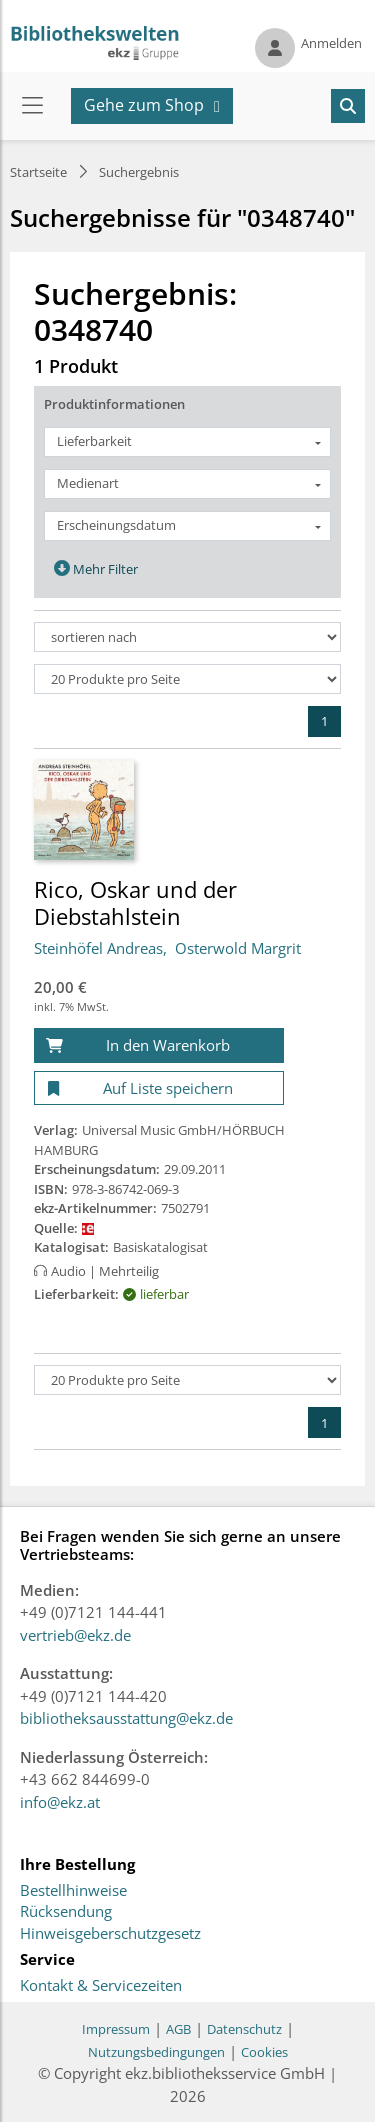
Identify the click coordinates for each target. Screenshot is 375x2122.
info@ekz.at (60, 1802)
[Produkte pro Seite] (187, 679)
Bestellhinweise (73, 1891)
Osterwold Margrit (238, 948)
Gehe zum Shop (144, 105)
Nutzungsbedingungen (156, 2052)
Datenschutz (244, 2029)
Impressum (116, 2029)
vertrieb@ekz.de (75, 1635)
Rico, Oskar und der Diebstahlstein (135, 902)
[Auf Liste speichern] (159, 1088)
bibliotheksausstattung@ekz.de (126, 1718)
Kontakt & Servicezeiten (101, 1986)
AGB (178, 2029)
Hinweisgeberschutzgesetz (110, 1934)
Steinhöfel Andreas (98, 948)
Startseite (38, 172)
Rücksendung (66, 1912)
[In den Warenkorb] (159, 1045)
